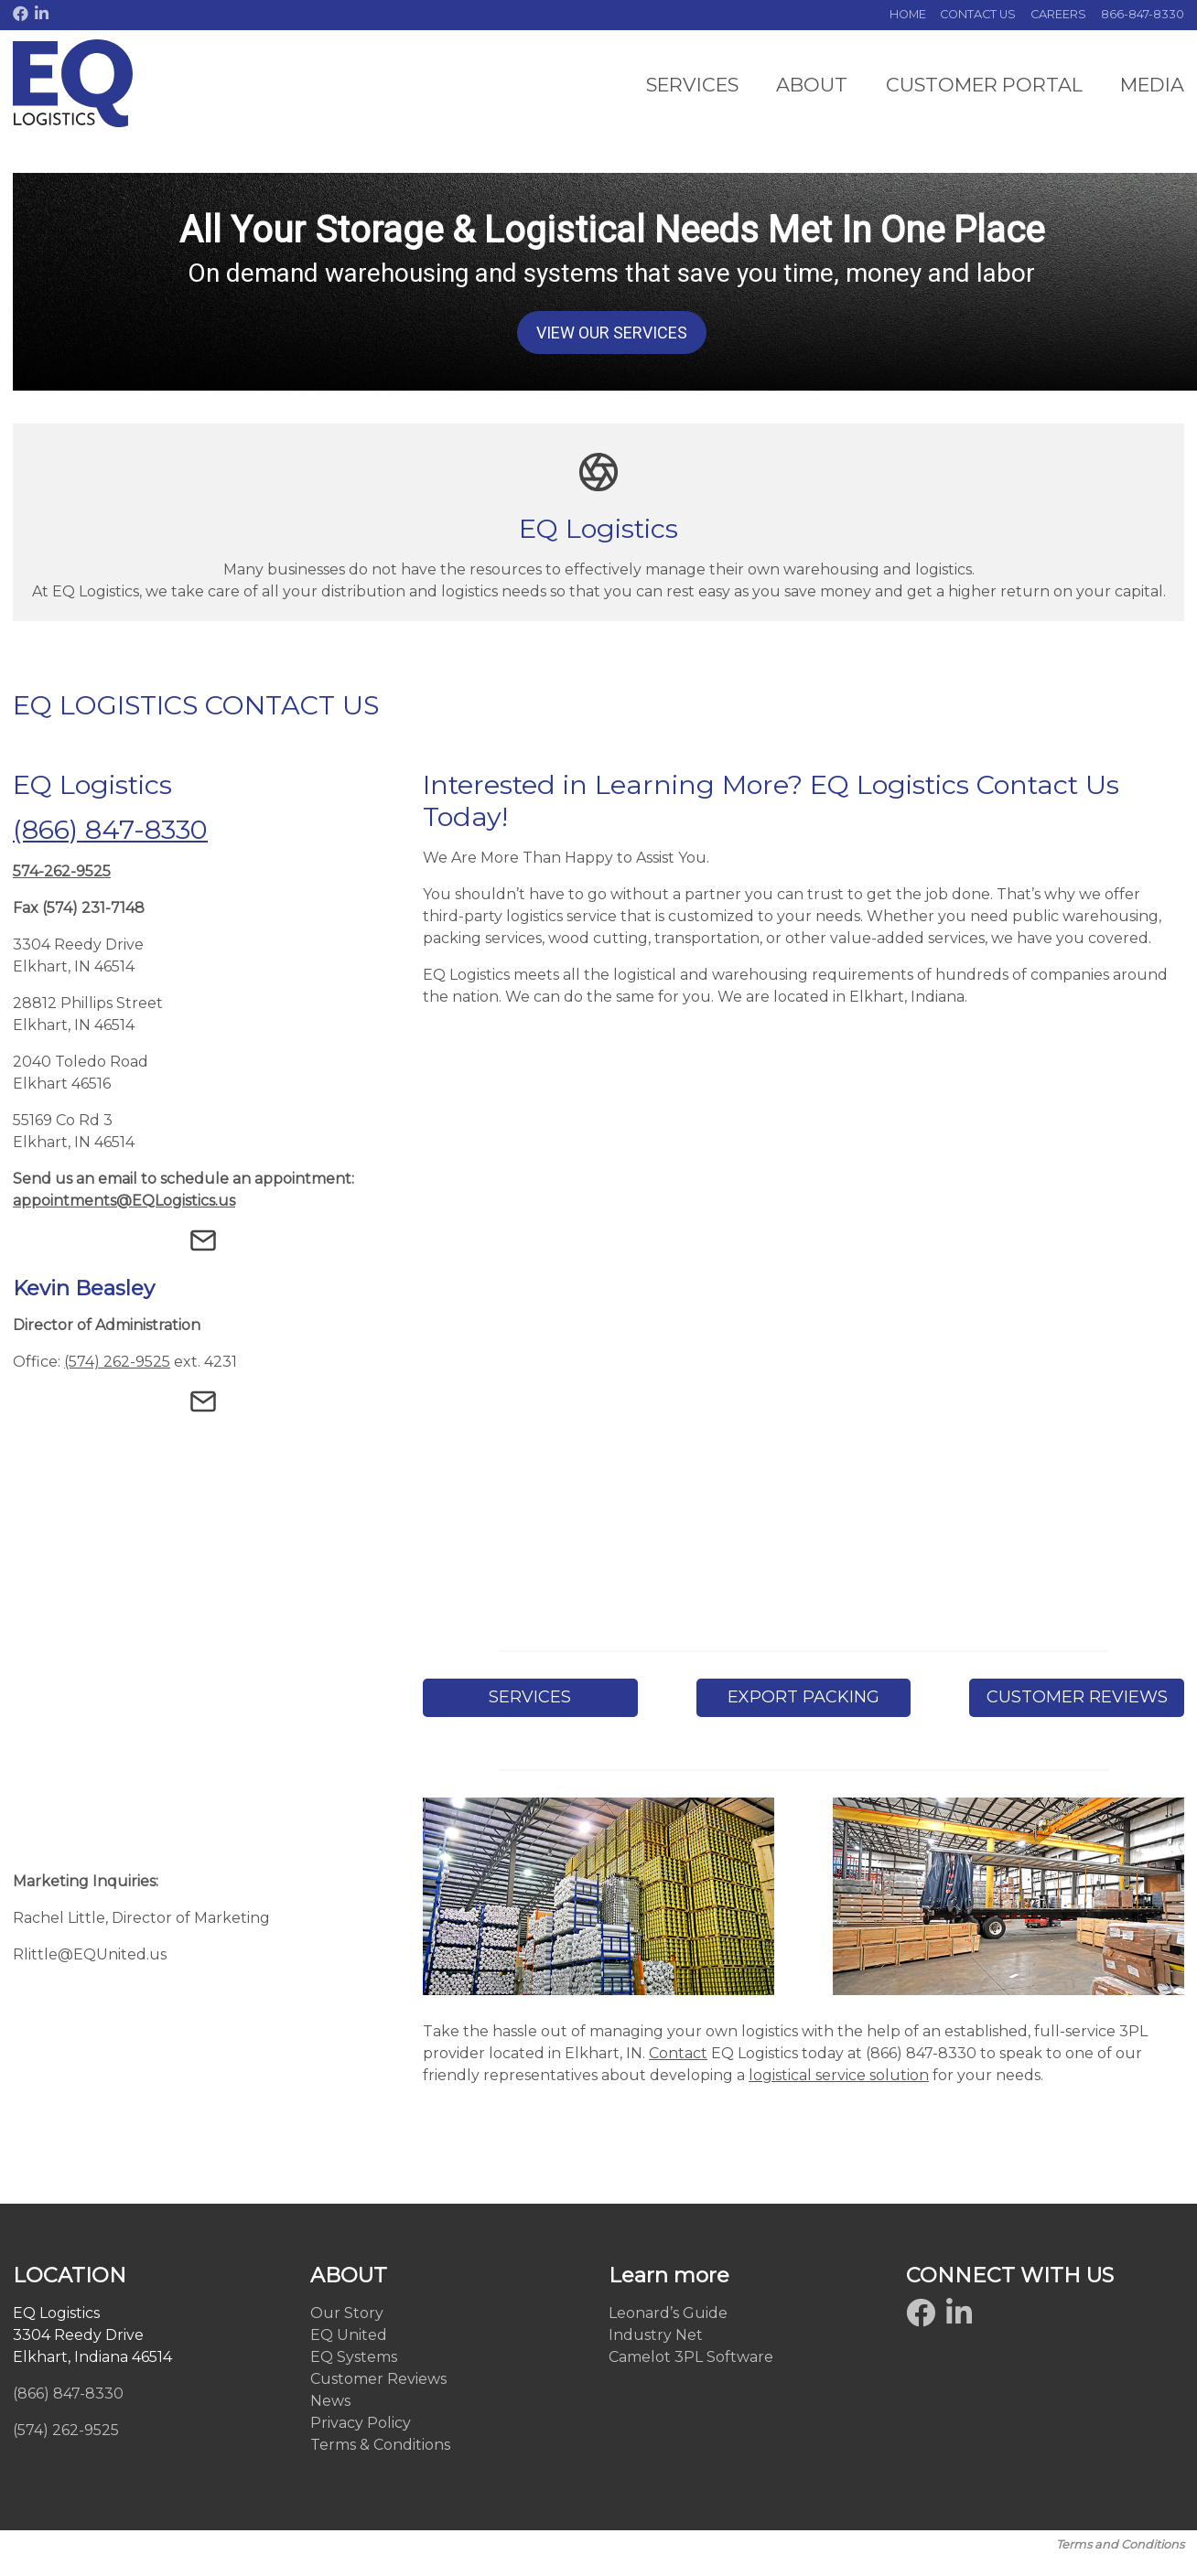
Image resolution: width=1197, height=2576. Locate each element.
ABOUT (811, 84)
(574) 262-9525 (117, 1359)
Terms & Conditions (380, 2444)
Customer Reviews (378, 2379)
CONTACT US (978, 14)
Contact (678, 2053)
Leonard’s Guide (668, 2313)
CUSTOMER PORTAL (984, 84)
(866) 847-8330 (110, 829)
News (330, 2401)
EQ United (348, 2335)
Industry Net (656, 2335)
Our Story (346, 2313)
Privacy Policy (360, 2422)
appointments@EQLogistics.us (124, 1200)
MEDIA (1152, 84)
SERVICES (692, 84)
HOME (908, 14)
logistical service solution (839, 2075)
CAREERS (1058, 14)
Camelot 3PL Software (691, 2357)
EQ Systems (353, 2357)
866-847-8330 (1142, 14)
